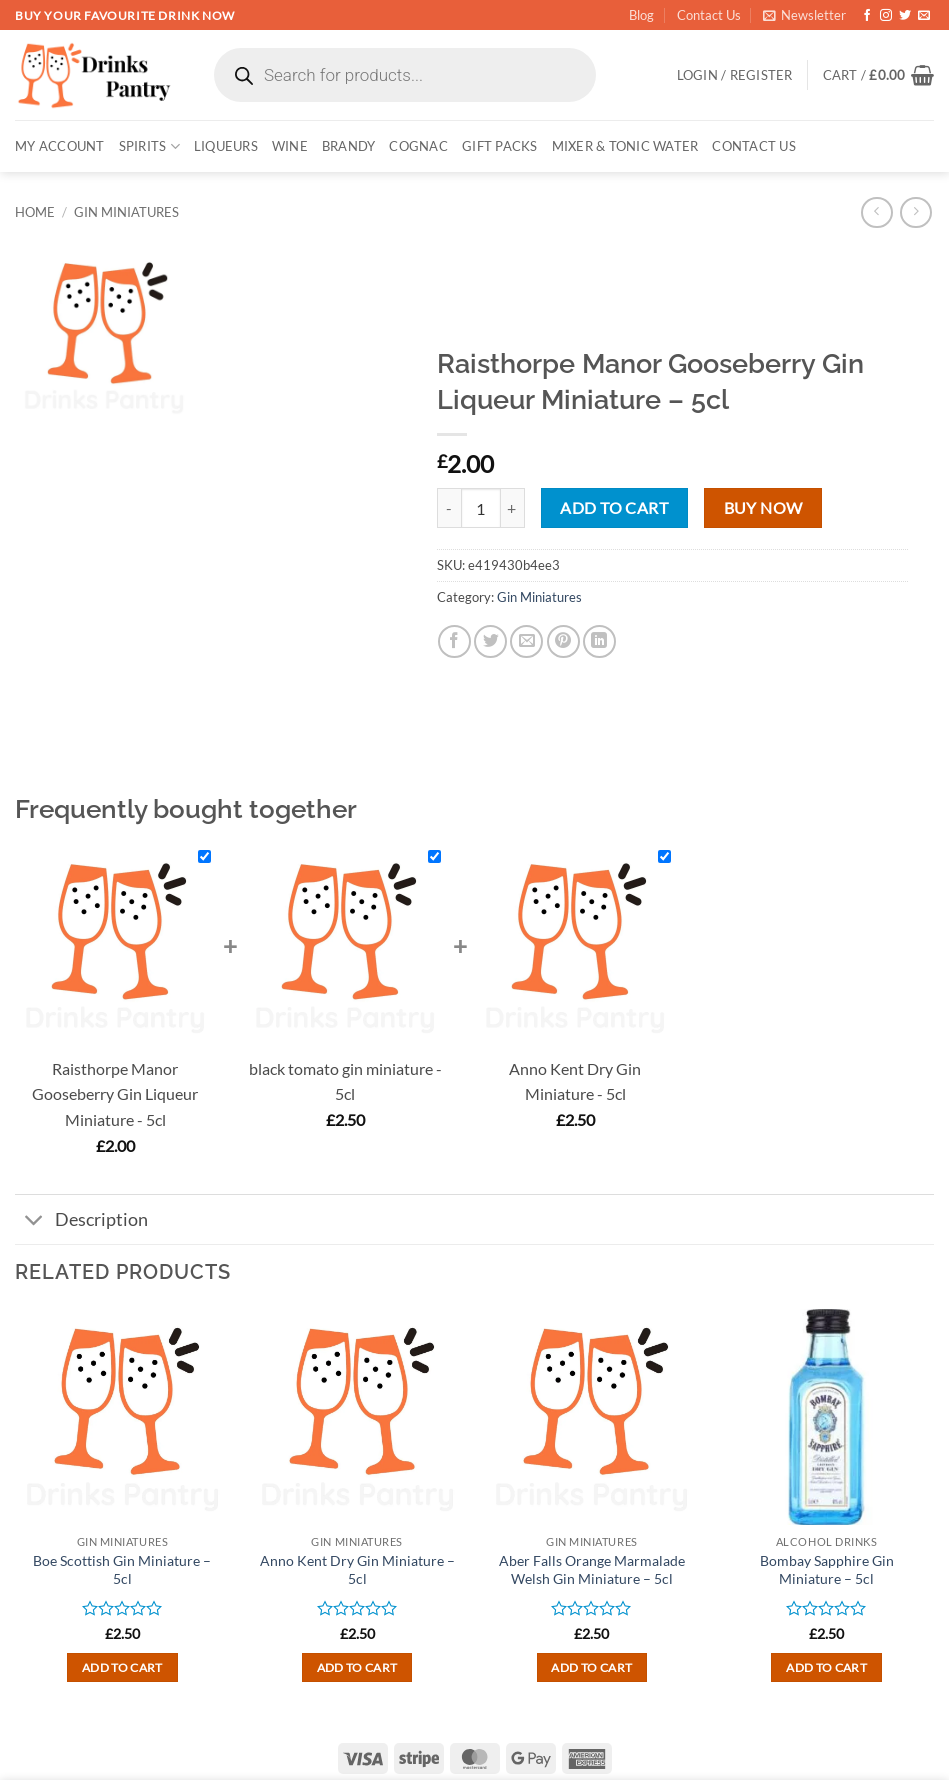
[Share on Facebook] (454, 641)
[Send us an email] (924, 16)
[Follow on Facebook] (867, 16)
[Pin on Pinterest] (563, 641)
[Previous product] (915, 212)
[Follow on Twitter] (905, 16)
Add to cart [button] (122, 1667)
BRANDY (349, 146)
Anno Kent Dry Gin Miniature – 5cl (357, 1570)
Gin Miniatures (126, 212)
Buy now (763, 508)
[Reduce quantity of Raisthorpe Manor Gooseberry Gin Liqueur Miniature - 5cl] (449, 508)
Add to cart (614, 508)
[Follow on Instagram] (886, 16)
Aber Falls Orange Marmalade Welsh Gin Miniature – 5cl (592, 1570)
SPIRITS (149, 146)
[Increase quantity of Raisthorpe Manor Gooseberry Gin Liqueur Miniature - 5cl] (513, 508)
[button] (804, 15)
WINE (290, 146)
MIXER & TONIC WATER (625, 146)
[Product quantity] (481, 508)
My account (60, 146)
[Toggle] (34, 1221)
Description (81, 1221)
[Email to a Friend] (526, 641)
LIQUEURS (226, 146)
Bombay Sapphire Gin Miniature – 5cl (827, 1570)
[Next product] (876, 212)
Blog (641, 15)
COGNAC (418, 146)
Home (35, 212)
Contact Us (709, 15)
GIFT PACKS (500, 146)
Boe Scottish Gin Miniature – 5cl (122, 1570)
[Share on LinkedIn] (599, 641)
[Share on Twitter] (490, 641)
